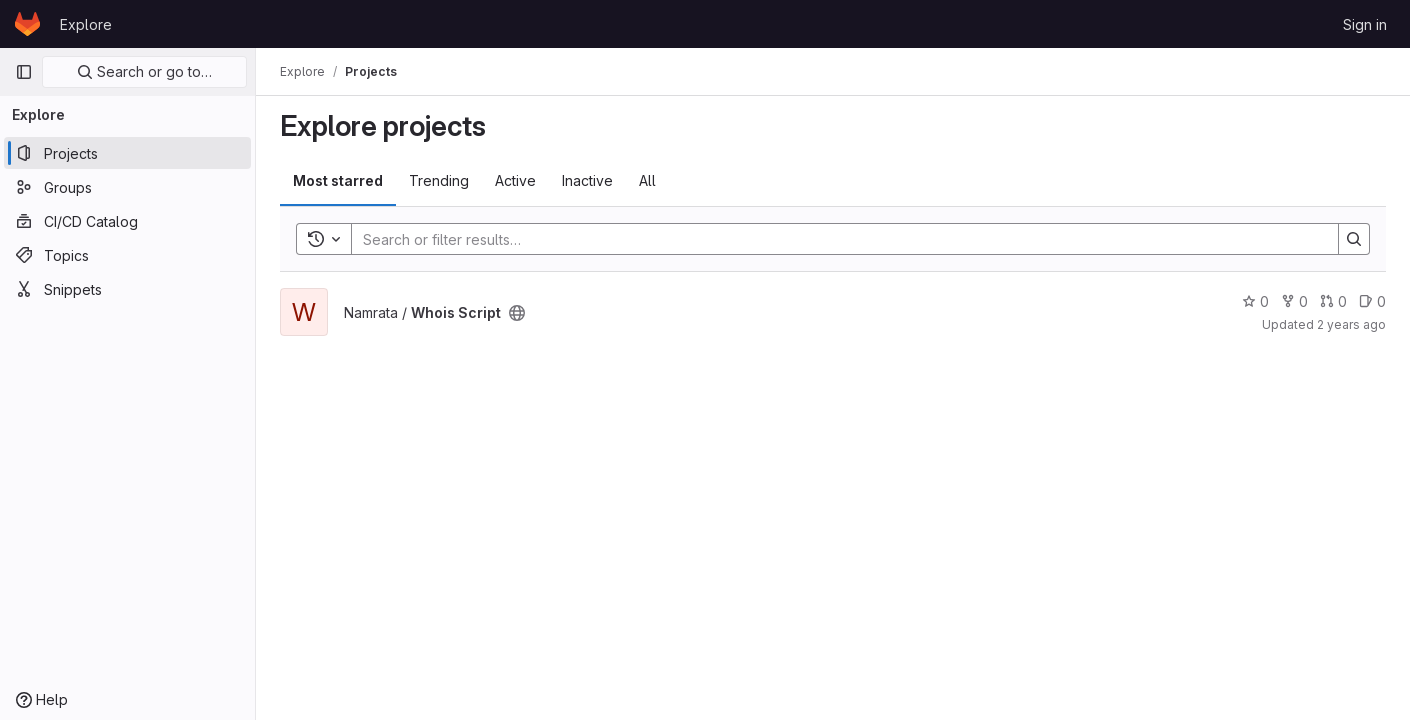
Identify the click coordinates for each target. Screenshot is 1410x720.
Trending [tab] (439, 180)
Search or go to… (144, 71)
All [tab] (647, 180)
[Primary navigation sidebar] (24, 72)
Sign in (1365, 24)
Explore (86, 24)
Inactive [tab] (587, 180)
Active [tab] (515, 180)
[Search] (835, 239)
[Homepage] (27, 24)
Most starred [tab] (338, 180)
